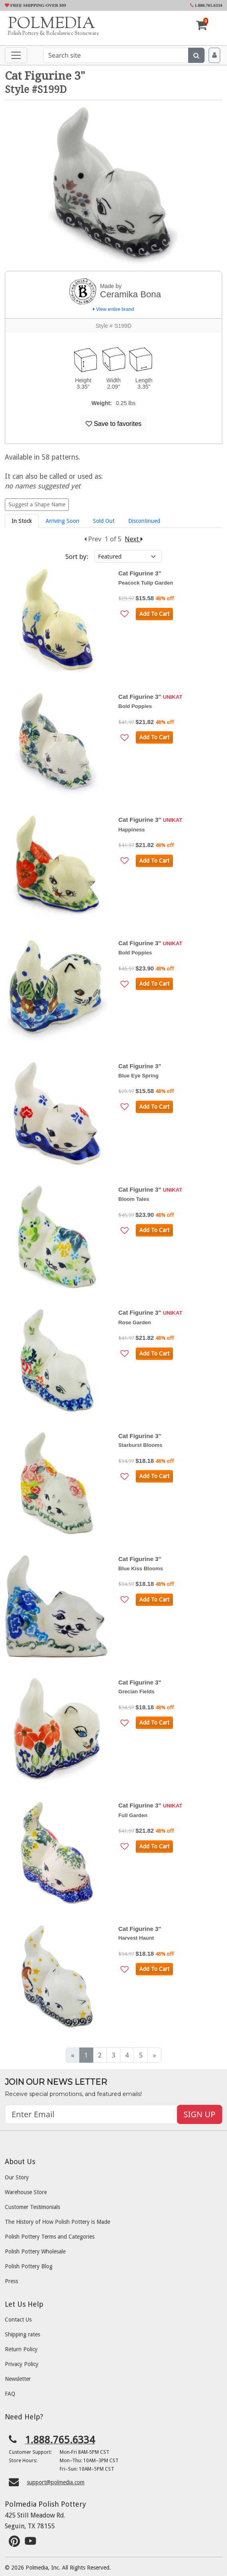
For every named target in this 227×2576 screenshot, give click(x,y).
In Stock (22, 521)
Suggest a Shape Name (36, 504)
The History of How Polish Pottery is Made (57, 2222)
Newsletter (18, 2379)
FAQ (10, 2393)
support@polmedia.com (55, 2482)
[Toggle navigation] (16, 55)
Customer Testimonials (32, 2207)
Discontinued (144, 521)
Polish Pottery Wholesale (35, 2251)
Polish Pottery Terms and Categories (49, 2236)
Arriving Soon (62, 521)
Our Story (17, 2177)
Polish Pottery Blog (28, 2266)
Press (11, 2281)
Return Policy (21, 2349)
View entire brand (113, 309)
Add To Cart (154, 614)
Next (134, 539)
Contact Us (18, 2319)
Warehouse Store (26, 2192)
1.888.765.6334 (206, 5)
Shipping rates (22, 2334)
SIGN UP (199, 2114)
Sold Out (104, 521)
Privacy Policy (21, 2364)
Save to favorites (114, 423)
